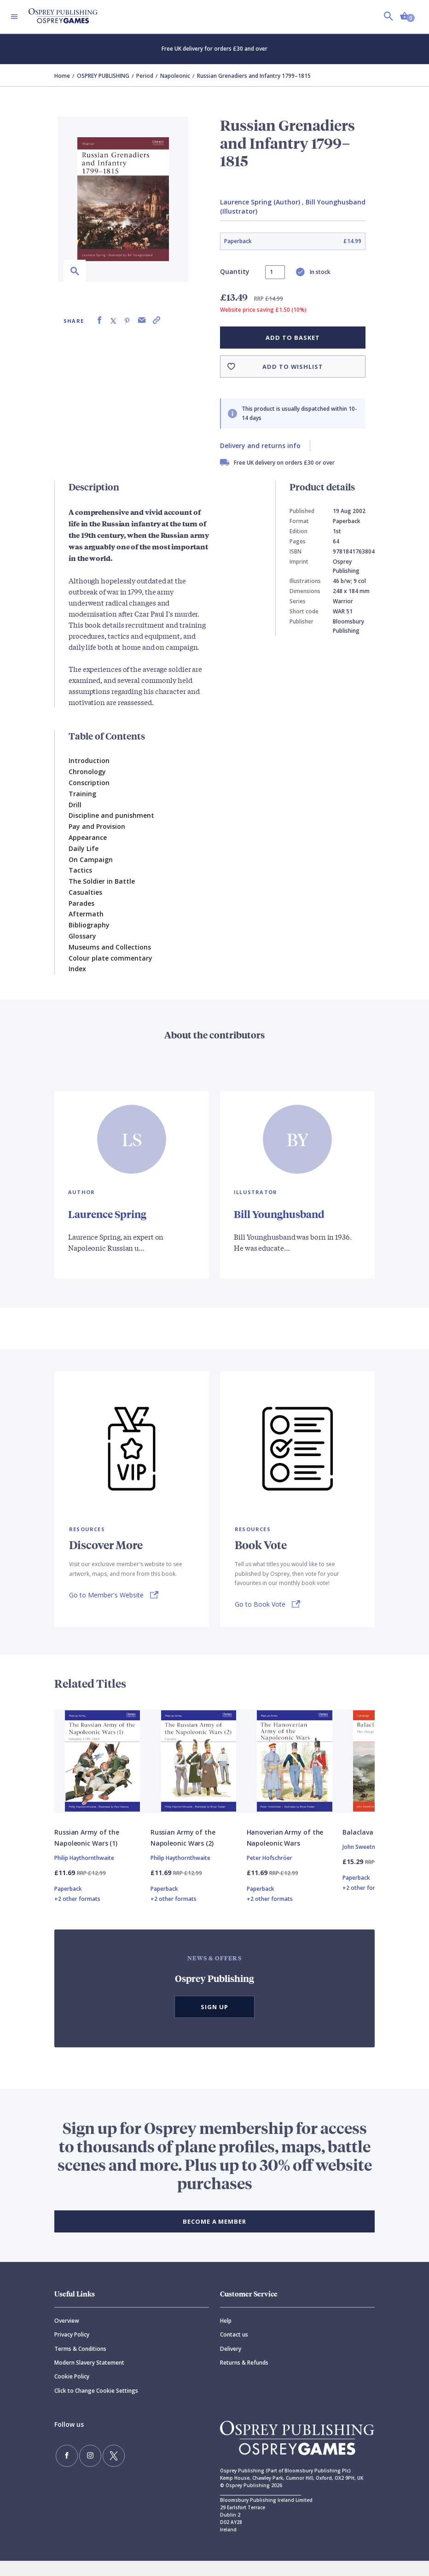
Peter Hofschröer (269, 1873)
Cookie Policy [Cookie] (71, 2391)
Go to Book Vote (260, 1603)
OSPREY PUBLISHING (103, 76)
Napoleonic (175, 76)
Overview (66, 2336)
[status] (275, 272)
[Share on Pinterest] (127, 320)
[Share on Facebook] (99, 320)
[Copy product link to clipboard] (156, 320)
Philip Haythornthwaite (84, 1873)
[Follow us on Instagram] (80, 2468)
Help (226, 2336)
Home (62, 76)
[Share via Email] (141, 320)
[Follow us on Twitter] (97, 2468)
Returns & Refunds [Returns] (244, 2378)
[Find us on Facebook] (63, 2468)
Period (144, 76)
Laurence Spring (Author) (260, 202)
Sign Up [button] (214, 2022)
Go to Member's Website (106, 1594)
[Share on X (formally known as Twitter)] (113, 320)
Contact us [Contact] (234, 2350)
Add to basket (292, 337)
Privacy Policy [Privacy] (71, 2350)
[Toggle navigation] (14, 16)
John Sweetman (362, 1862)
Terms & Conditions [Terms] (80, 2364)
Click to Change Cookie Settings (96, 2406)
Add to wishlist (292, 366)
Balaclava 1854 (365, 1847)
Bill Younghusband (283, 1213)
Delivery (230, 2364)
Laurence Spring (110, 1213)
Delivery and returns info (260, 445)
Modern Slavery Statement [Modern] (89, 2378)
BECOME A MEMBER (214, 2236)
